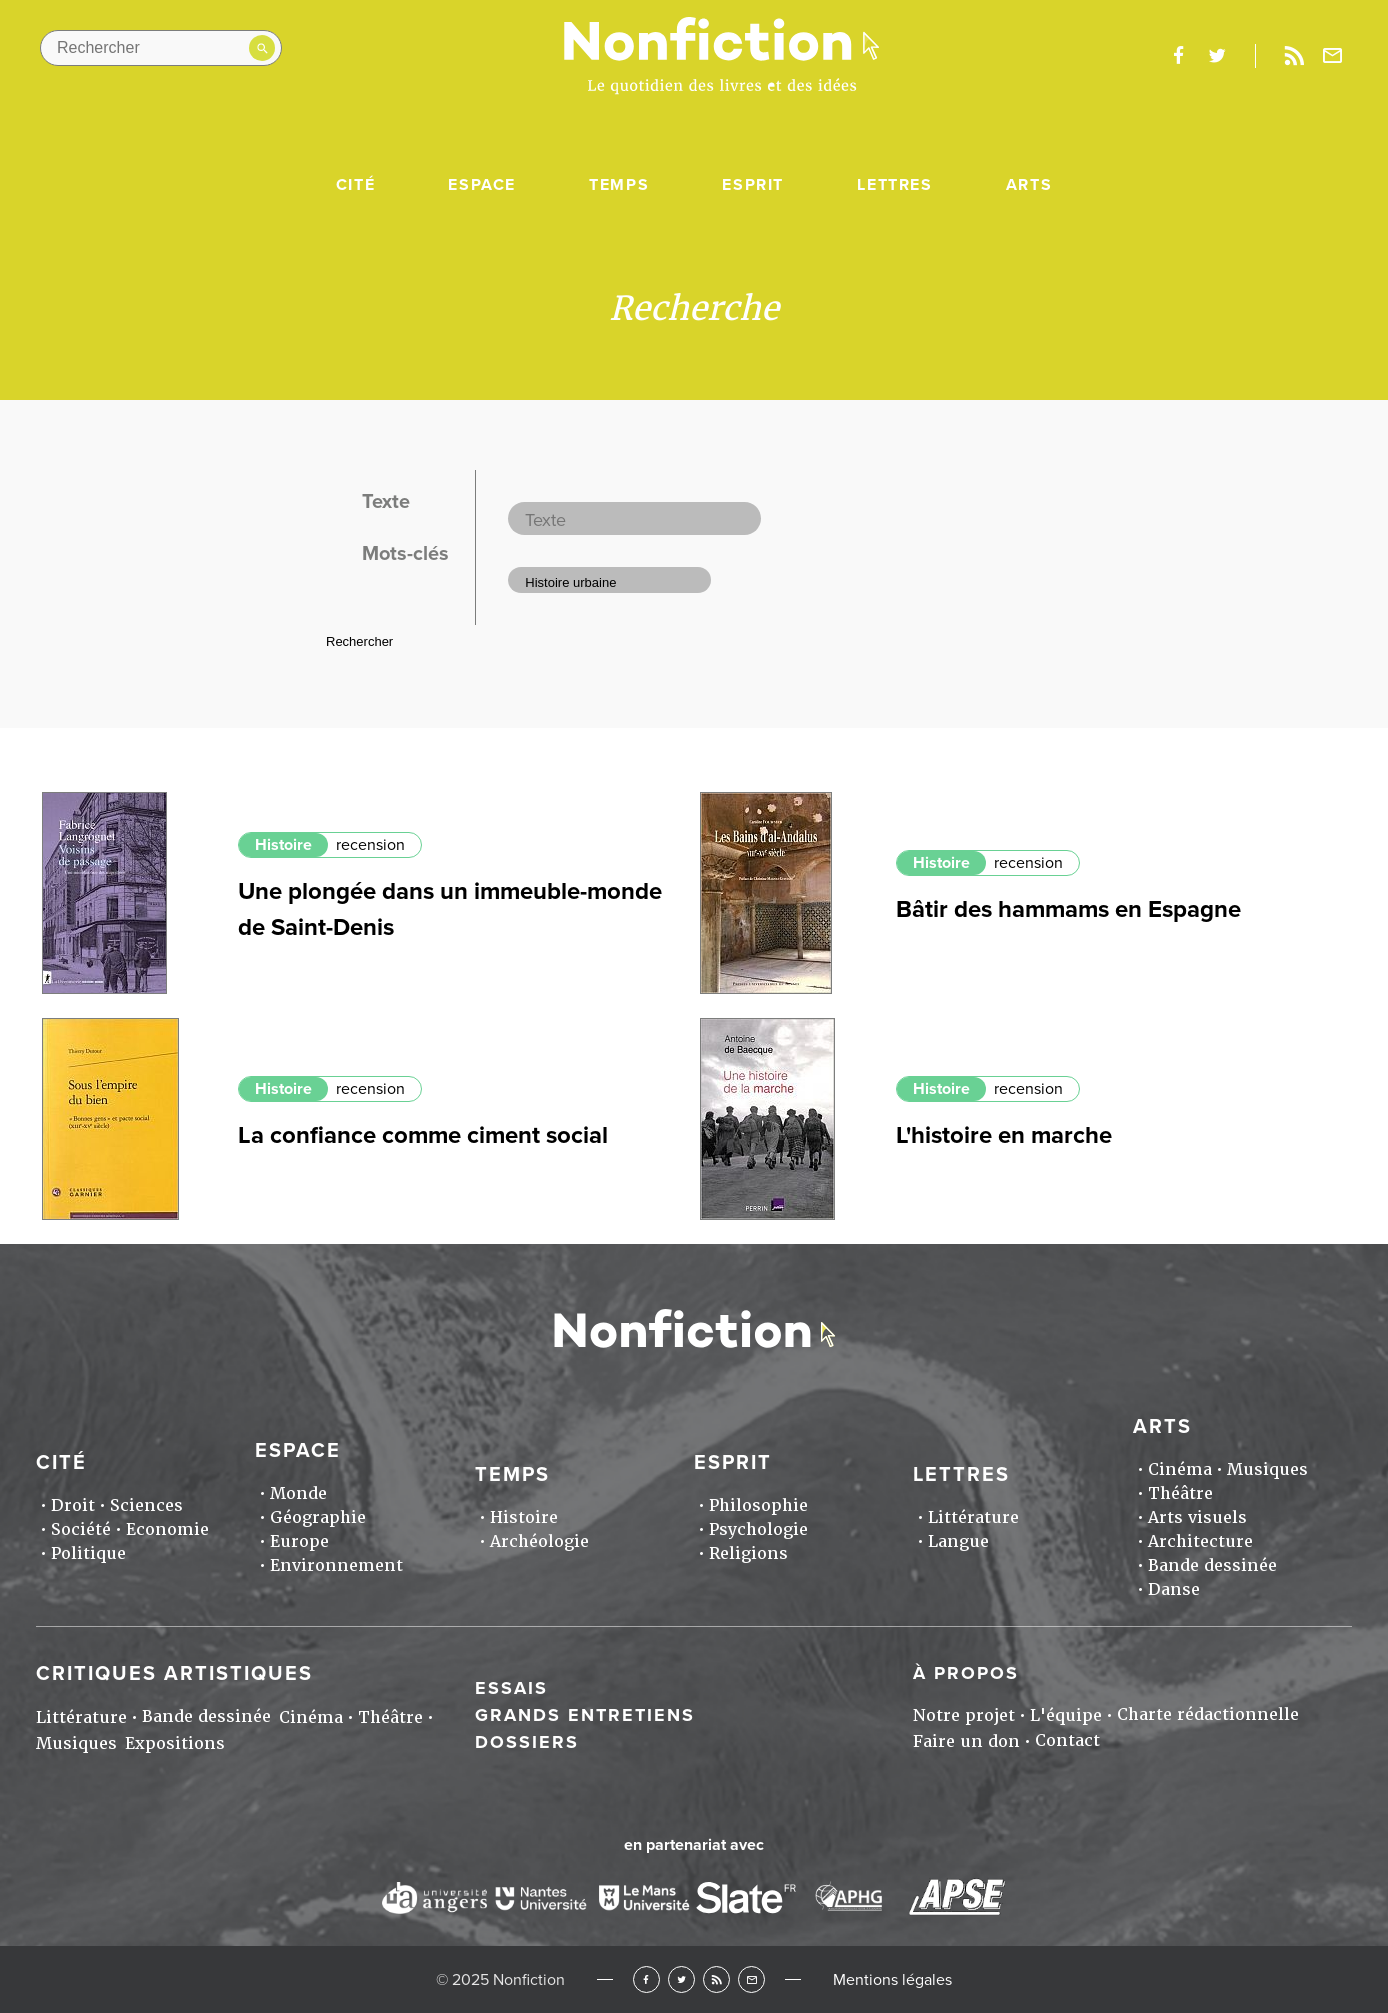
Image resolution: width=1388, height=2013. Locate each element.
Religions (748, 1553)
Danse (1174, 1589)
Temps (619, 185)
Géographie (318, 1517)
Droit (73, 1505)
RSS (716, 1979)
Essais (511, 1688)
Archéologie (539, 1541)
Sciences (146, 1505)
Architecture (1200, 1541)
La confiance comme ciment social (423, 1135)
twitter (1217, 56)
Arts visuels (1197, 1517)
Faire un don (966, 1741)
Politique (88, 1553)
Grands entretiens (585, 1715)
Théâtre (1180, 1493)
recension (370, 845)
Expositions (175, 1743)
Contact (1067, 1740)
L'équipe (1066, 1715)
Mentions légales (892, 1980)
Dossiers (527, 1742)
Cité (355, 185)
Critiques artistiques (174, 1674)
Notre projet (964, 1715)
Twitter (681, 1979)
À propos (966, 1673)
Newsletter (1333, 56)
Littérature (973, 1517)
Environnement (336, 1565)
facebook (1178, 56)
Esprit (753, 185)
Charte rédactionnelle (1208, 1714)
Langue (958, 1541)
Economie (167, 1529)
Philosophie (758, 1505)
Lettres (894, 185)
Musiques (1267, 1469)
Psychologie (758, 1529)
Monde (298, 1493)
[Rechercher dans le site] (161, 48)
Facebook (646, 1979)
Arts (1029, 185)
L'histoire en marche (1004, 1135)
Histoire (283, 845)
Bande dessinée (1212, 1565)
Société (81, 1529)
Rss (1294, 56)
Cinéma (1180, 1469)
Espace (482, 185)
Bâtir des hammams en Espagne (1068, 909)
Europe (299, 1541)
